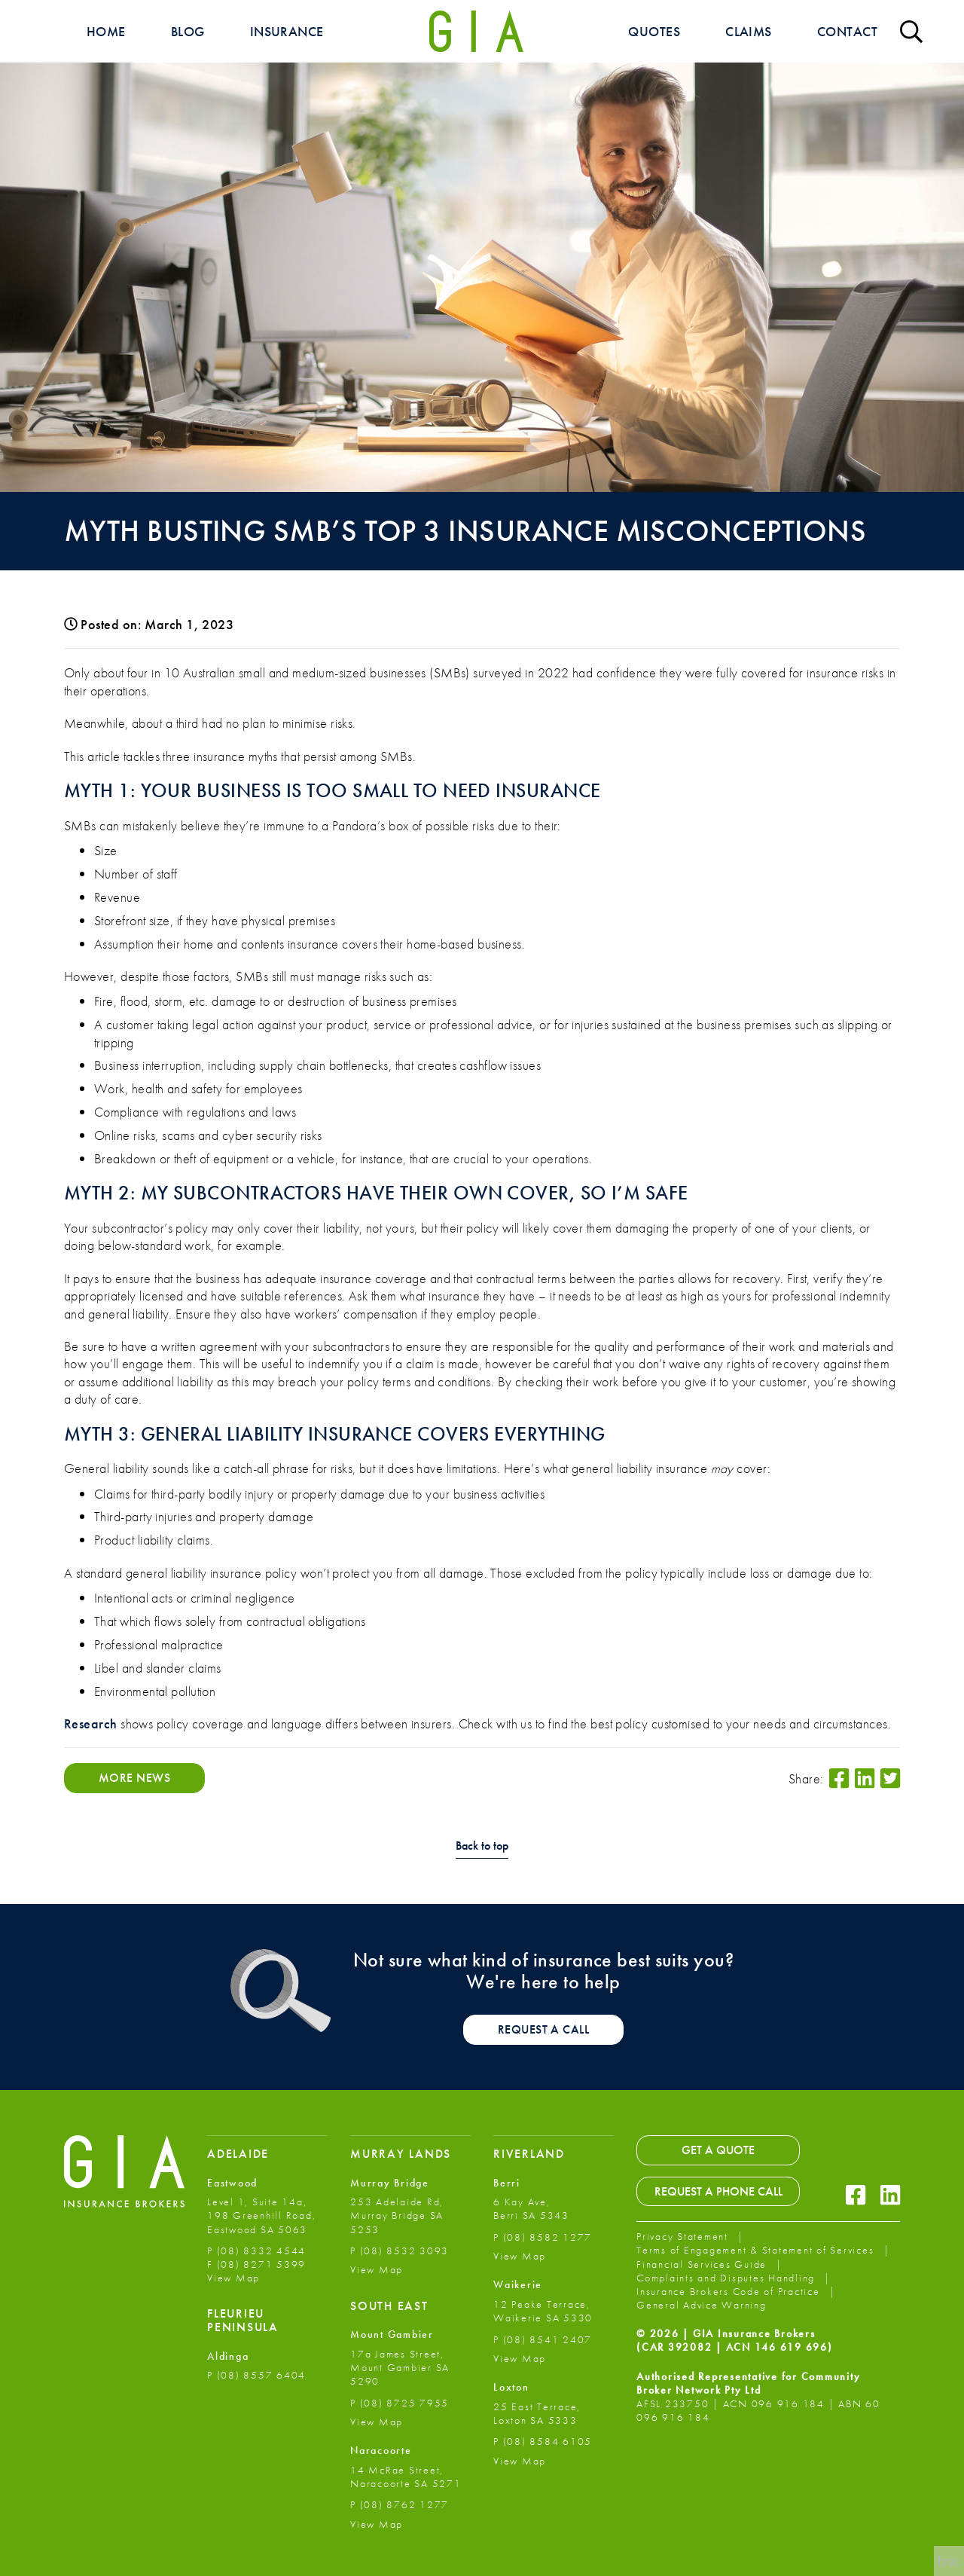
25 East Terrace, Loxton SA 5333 (537, 2413)
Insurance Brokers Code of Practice (729, 2291)
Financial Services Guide (703, 2264)
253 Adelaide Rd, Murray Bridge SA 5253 (397, 2215)
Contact (847, 31)
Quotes (654, 31)
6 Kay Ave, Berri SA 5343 (531, 2208)
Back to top (482, 1846)
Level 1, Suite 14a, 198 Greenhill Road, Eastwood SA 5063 (261, 2215)
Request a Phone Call (718, 2191)
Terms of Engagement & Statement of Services (756, 2250)
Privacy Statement (684, 2236)
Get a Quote (718, 2150)
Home (106, 31)
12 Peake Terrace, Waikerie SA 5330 (543, 2310)
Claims (748, 31)
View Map (233, 2277)
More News (134, 1778)
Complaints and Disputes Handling (727, 2277)
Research (90, 1723)
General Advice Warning (701, 2305)
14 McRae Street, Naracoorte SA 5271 (406, 2476)
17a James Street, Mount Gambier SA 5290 (400, 2367)
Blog (188, 31)
